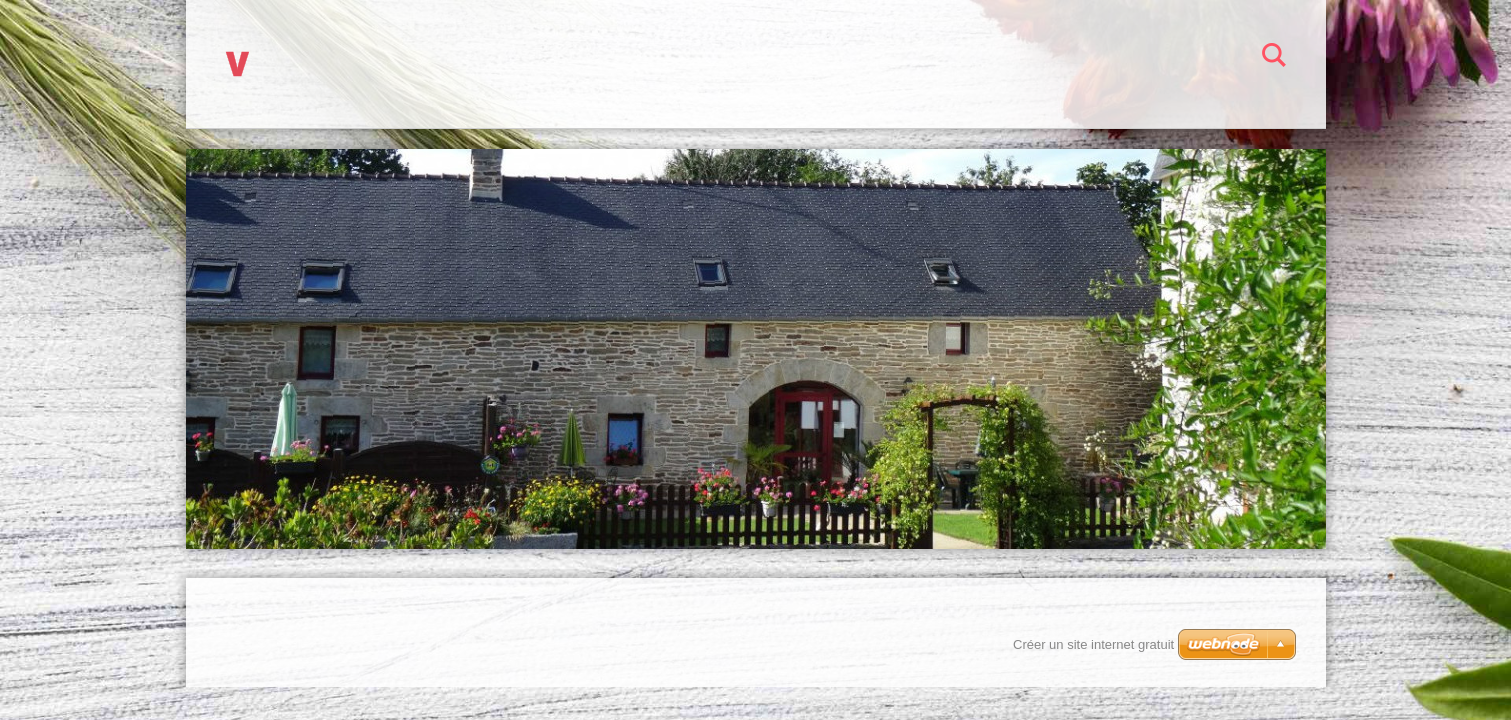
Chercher (1274, 58)
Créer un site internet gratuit (1093, 644)
